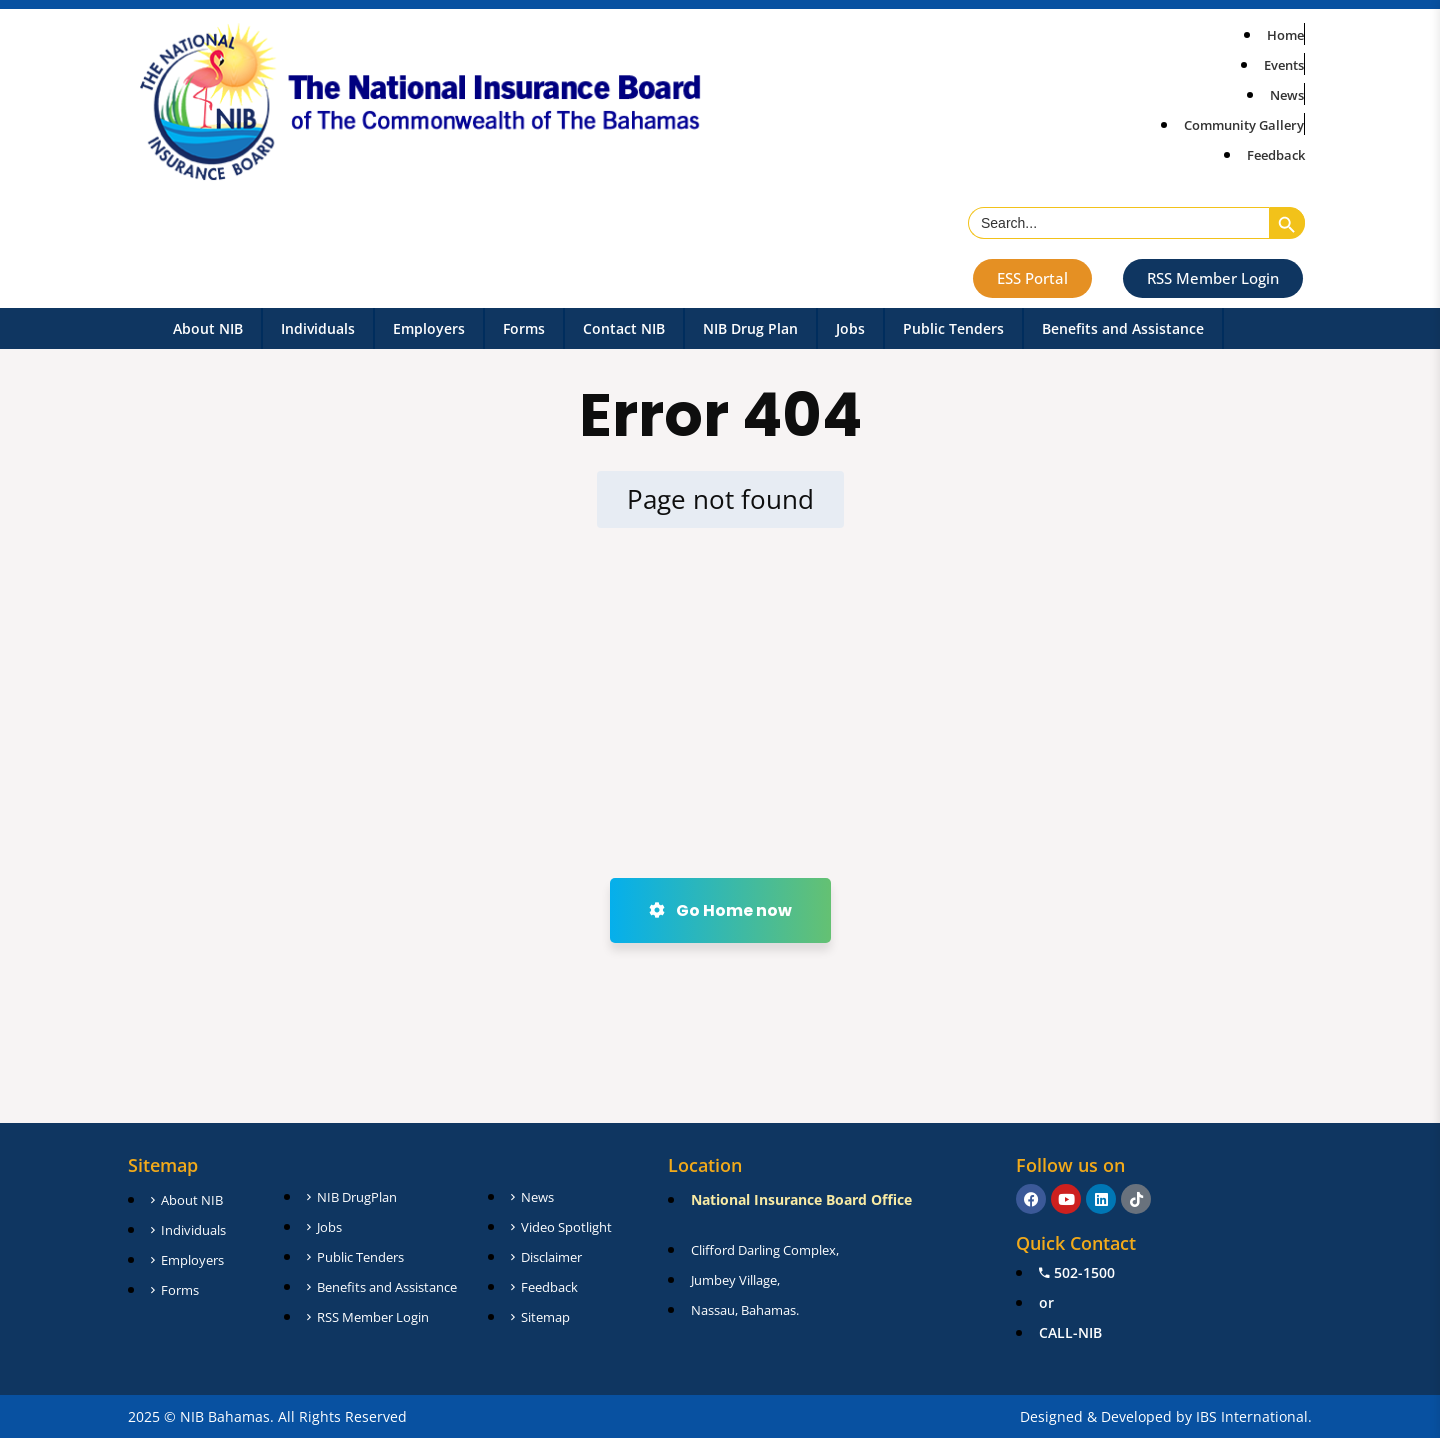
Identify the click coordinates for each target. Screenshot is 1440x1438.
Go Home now (720, 910)
